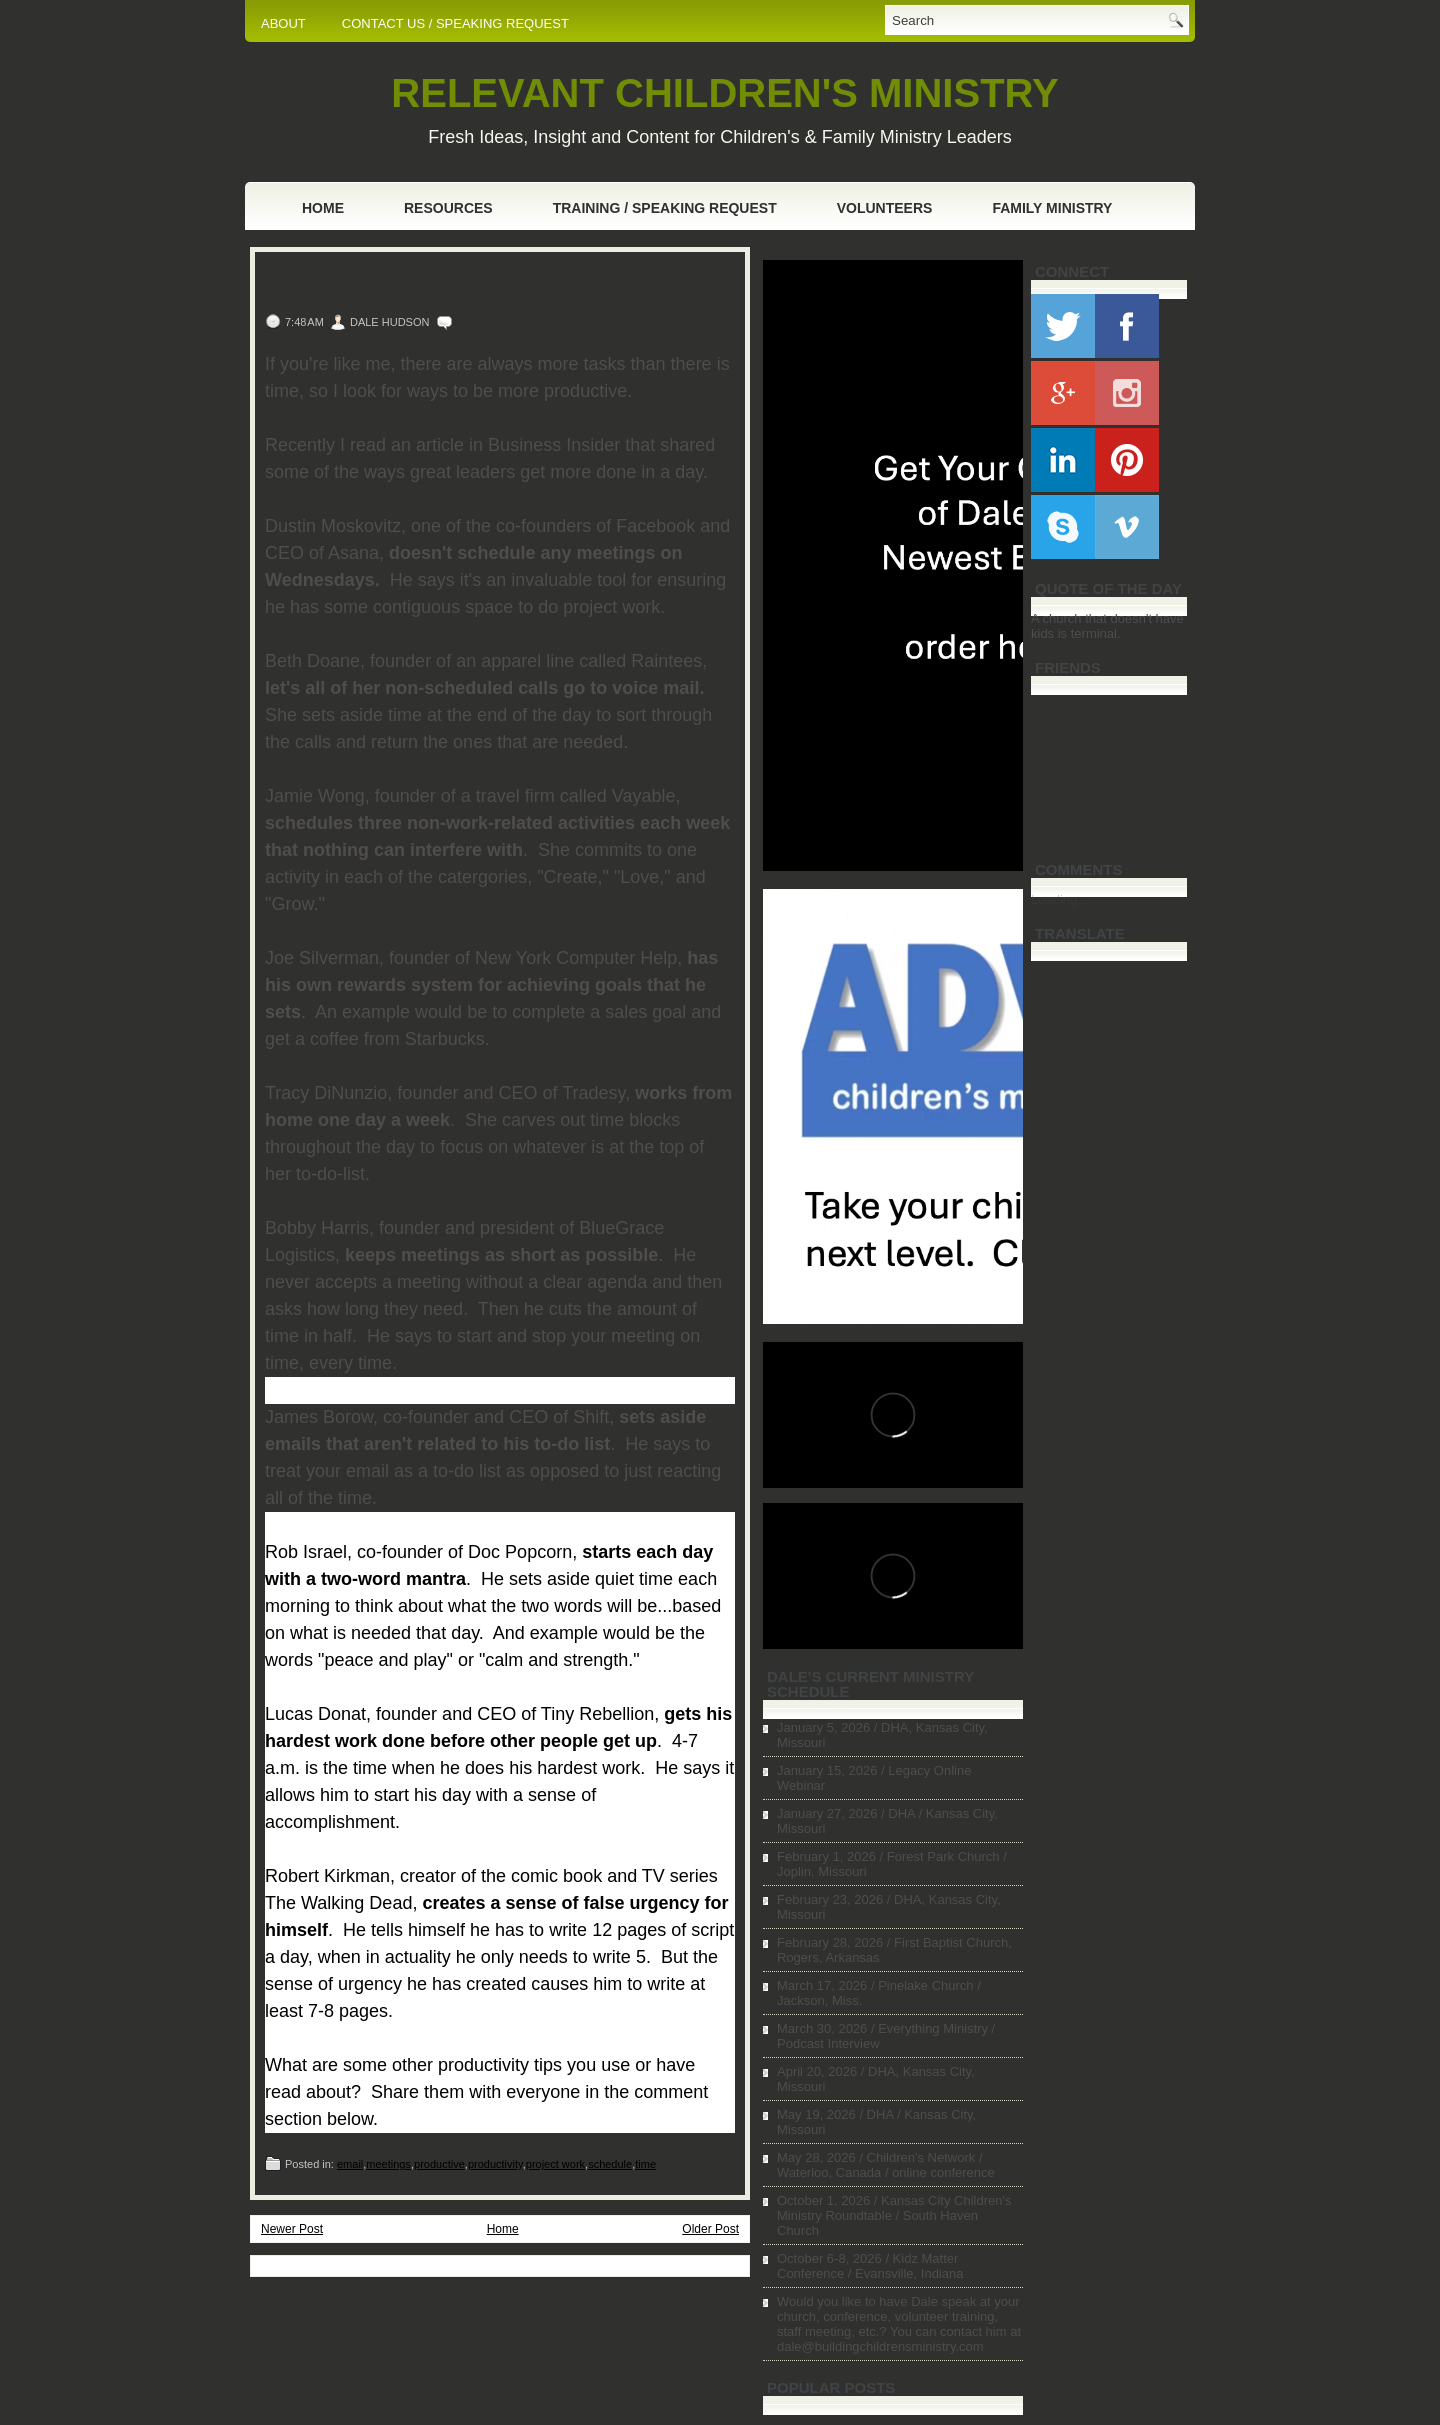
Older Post (710, 2229)
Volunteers (885, 208)
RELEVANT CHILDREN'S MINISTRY (724, 93)
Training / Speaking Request (665, 208)
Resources (448, 208)
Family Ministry (1052, 208)
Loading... (1059, 899)
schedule (610, 2164)
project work (555, 2164)
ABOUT (283, 23)
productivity (495, 2164)
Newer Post (292, 2229)
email (350, 2164)
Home (323, 208)
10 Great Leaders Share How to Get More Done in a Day (477, 284)
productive (439, 2164)
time (645, 2164)
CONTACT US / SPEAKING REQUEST (455, 23)
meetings (388, 2164)
